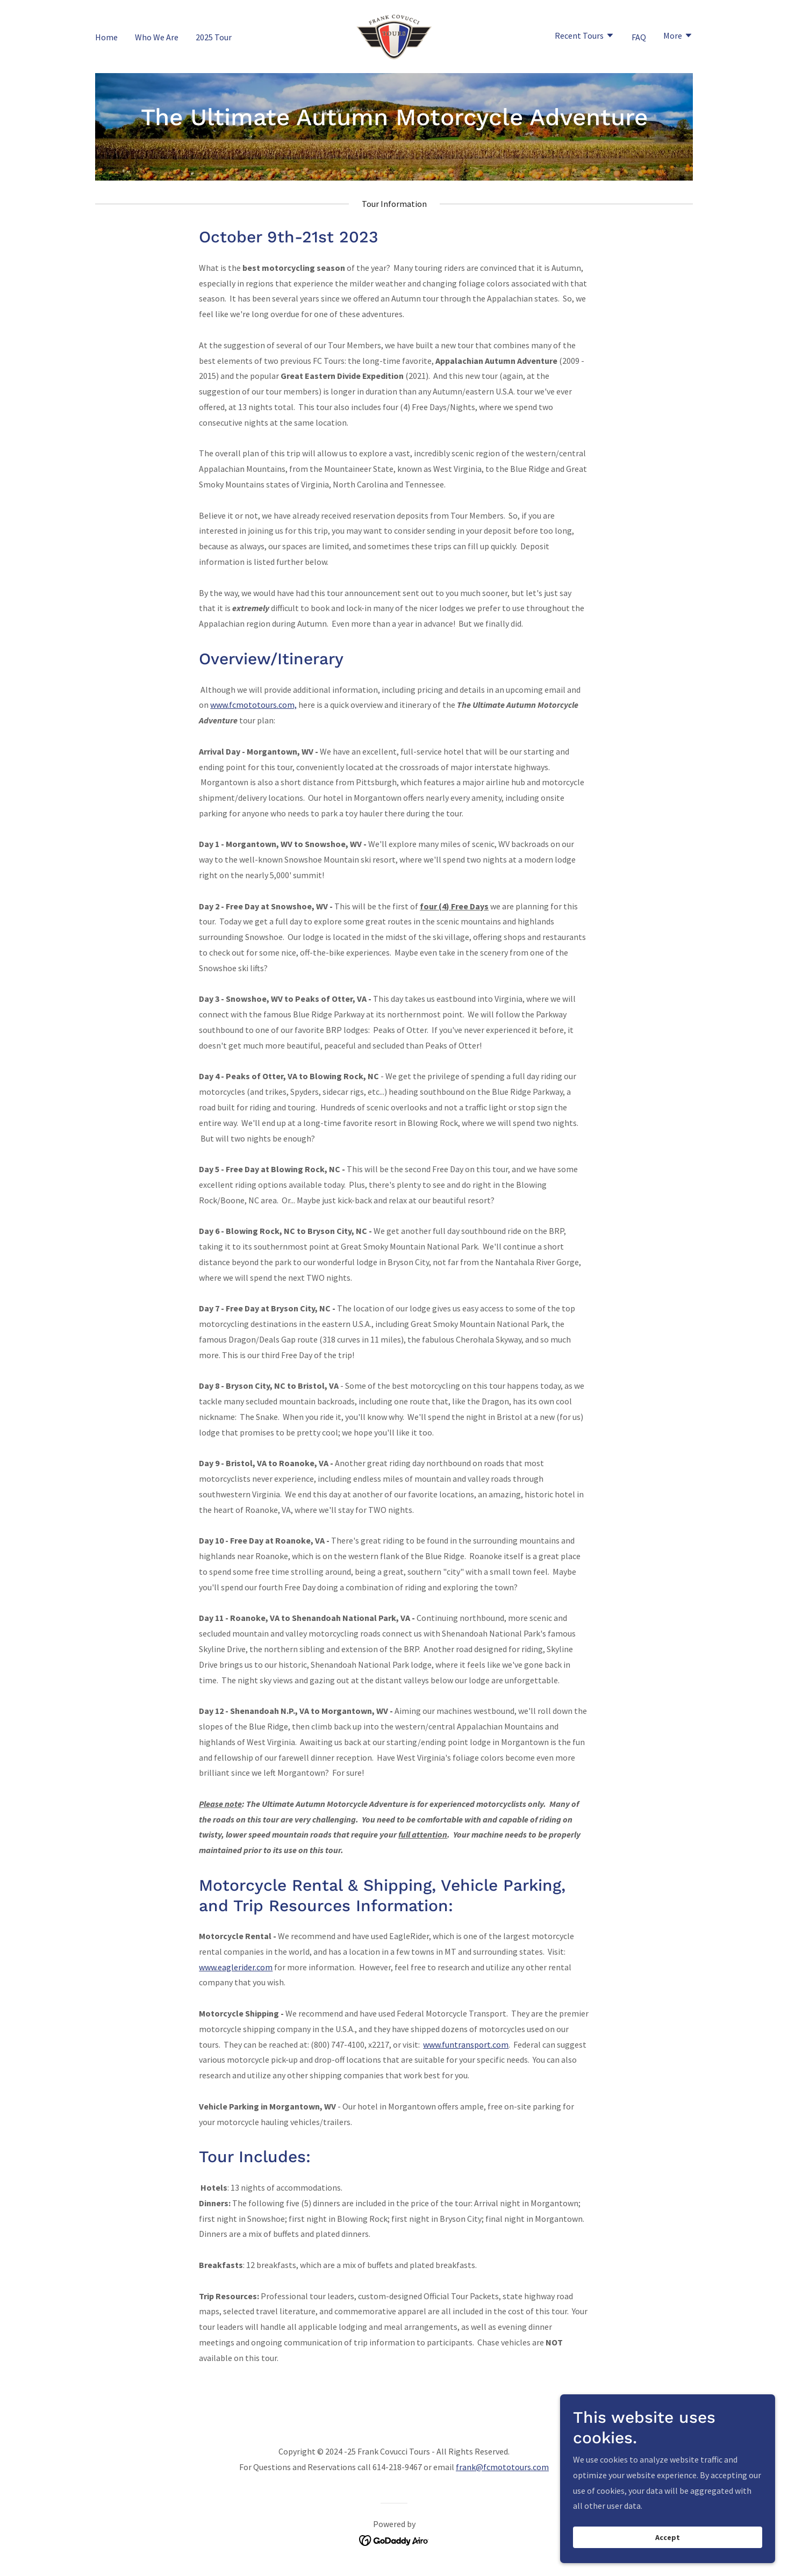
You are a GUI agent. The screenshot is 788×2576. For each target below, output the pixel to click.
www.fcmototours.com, (253, 704)
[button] (584, 36)
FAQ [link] (639, 37)
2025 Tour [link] (214, 37)
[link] (393, 35)
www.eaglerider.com (236, 1967)
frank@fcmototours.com (502, 2467)
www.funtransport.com (465, 2044)
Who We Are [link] (156, 37)
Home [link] (106, 37)
